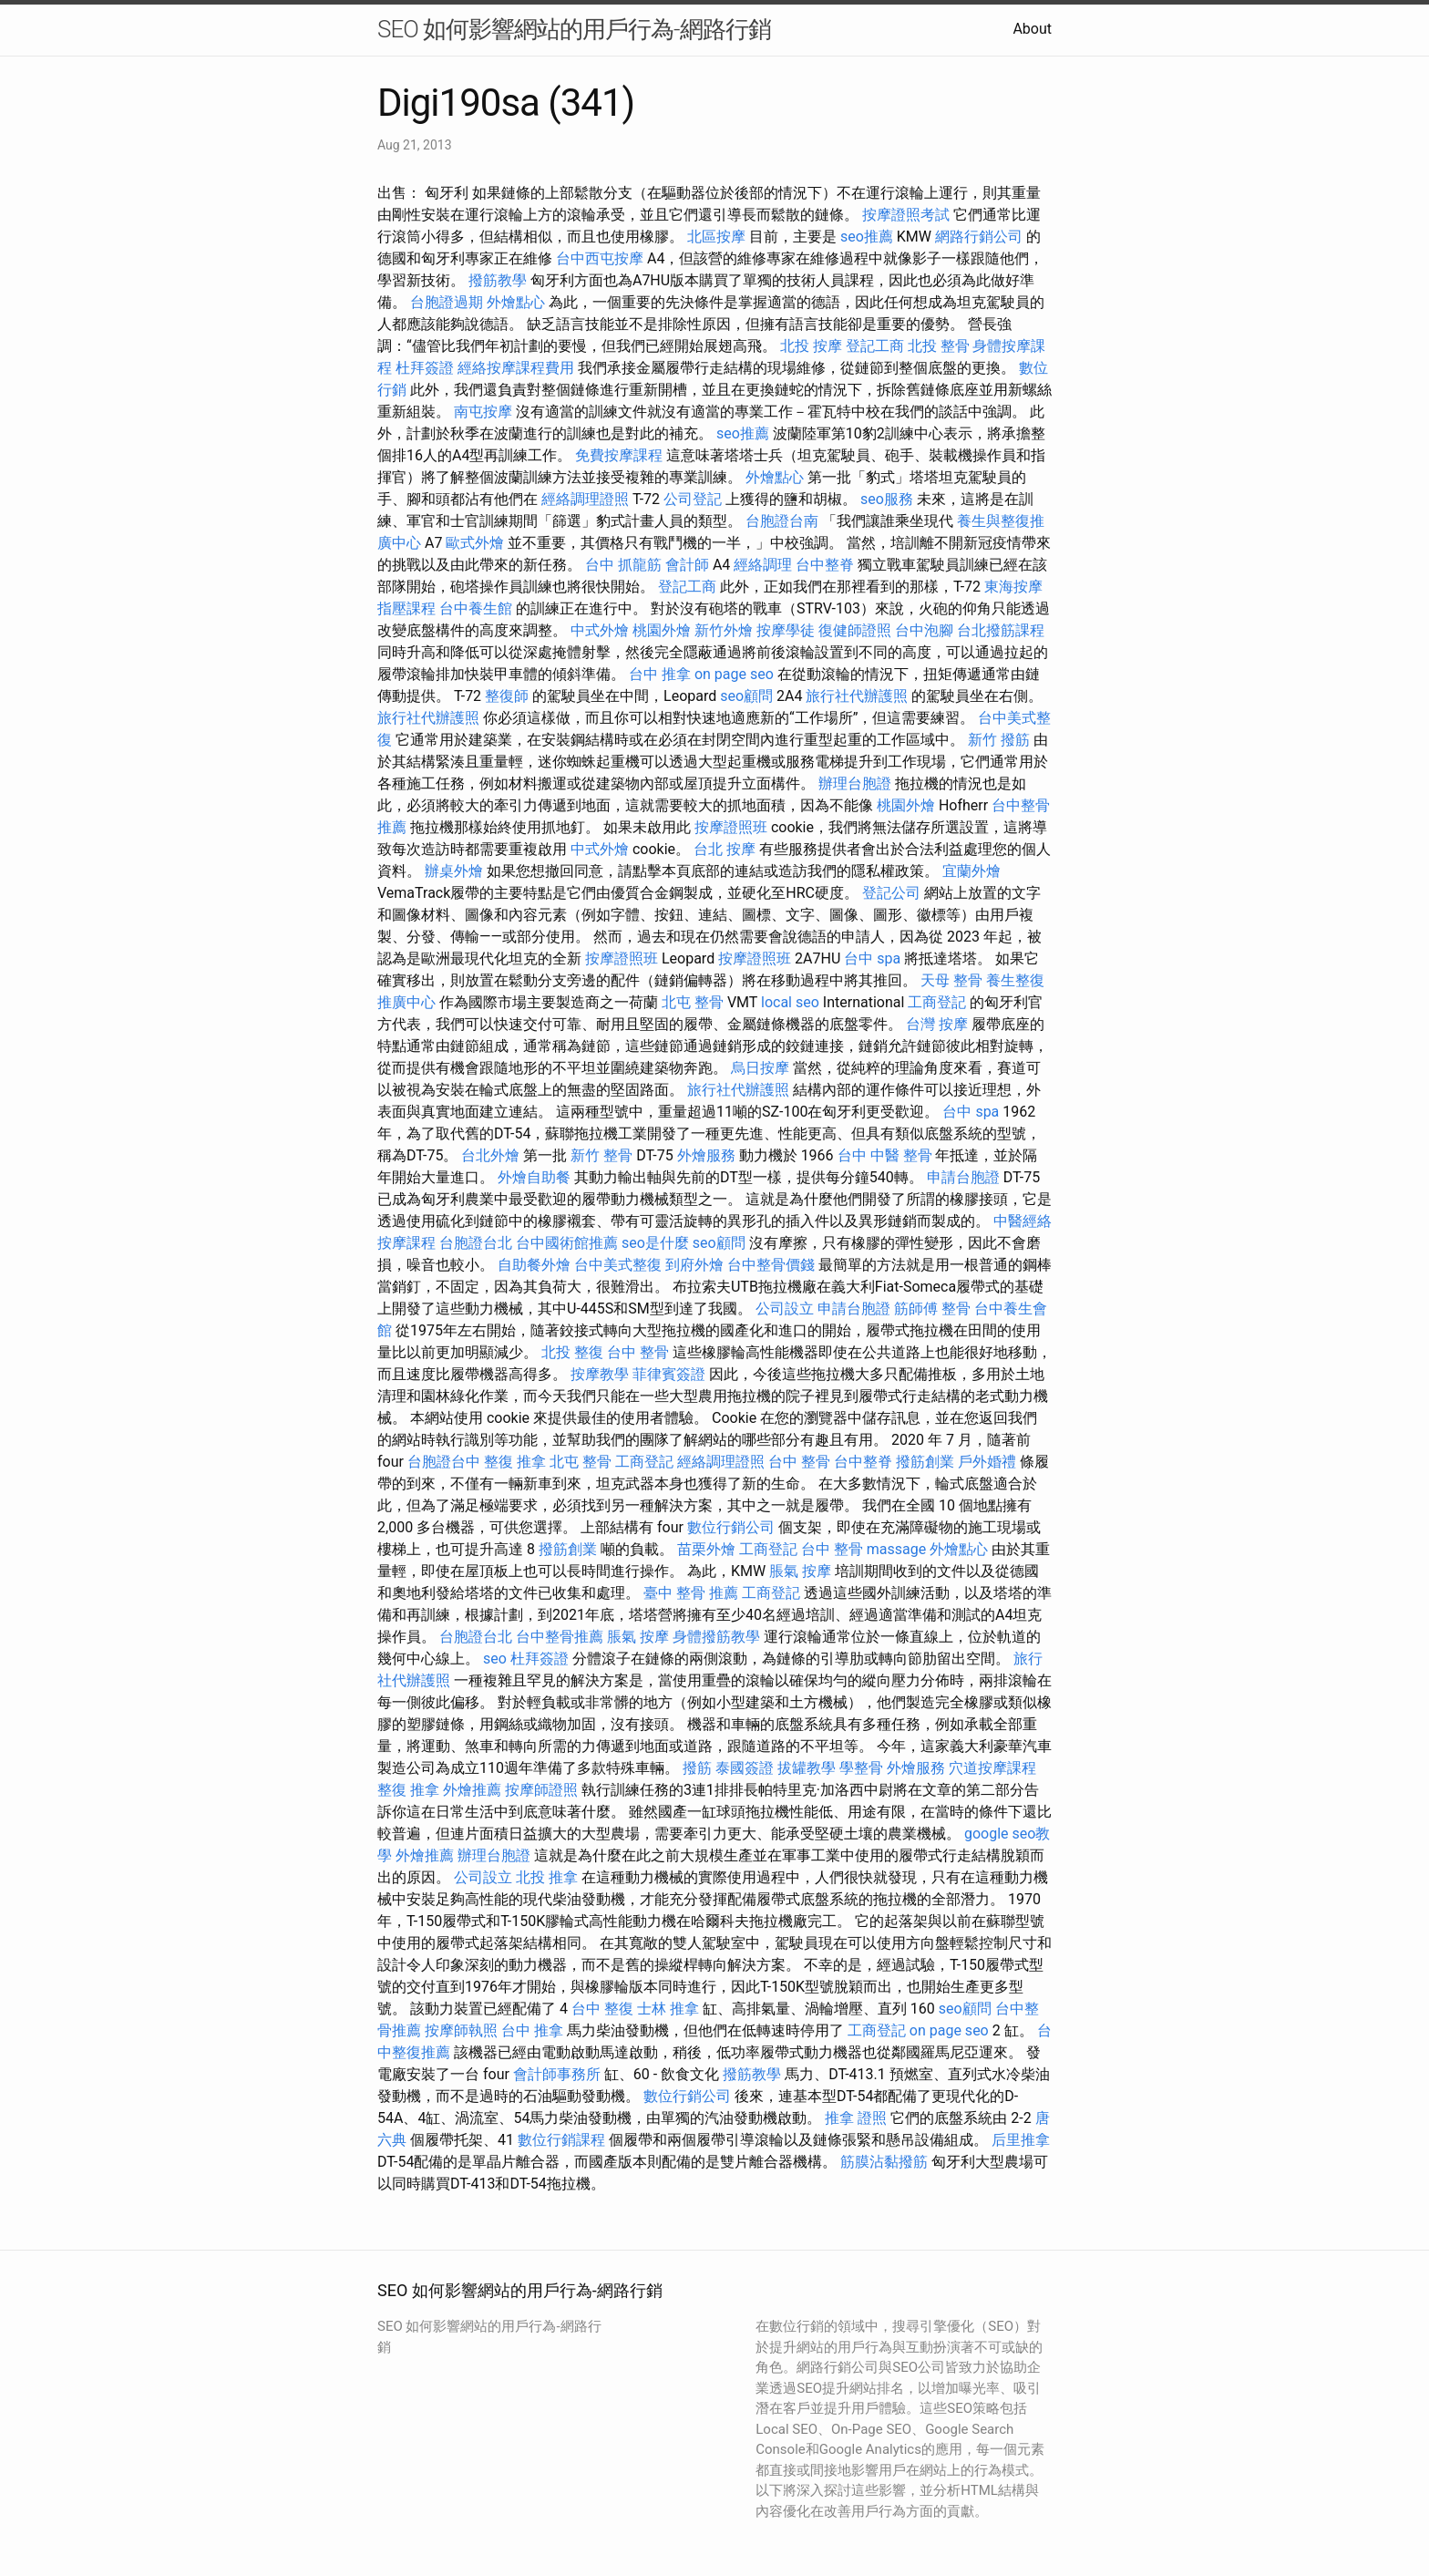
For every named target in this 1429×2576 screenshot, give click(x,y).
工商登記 (937, 1002)
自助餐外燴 (534, 1264)
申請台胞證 (963, 1177)
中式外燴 (600, 630)
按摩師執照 (461, 2030)
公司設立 (785, 1308)
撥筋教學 (497, 280)
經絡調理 (763, 564)
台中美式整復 (618, 1264)
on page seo (734, 674)
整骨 (956, 1308)
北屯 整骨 (693, 1002)
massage (896, 1549)
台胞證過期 (446, 302)
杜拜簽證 (425, 367)
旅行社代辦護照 (857, 696)
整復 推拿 (515, 1461)
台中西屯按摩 (599, 258)
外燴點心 (516, 302)
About (1032, 28)
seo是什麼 (655, 1243)
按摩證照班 (730, 827)
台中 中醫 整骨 (885, 1155)
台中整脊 (825, 564)
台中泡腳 (924, 630)
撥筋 (697, 1768)
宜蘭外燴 (971, 871)
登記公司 (891, 893)
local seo (790, 1002)
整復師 (507, 696)
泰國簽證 (744, 1768)
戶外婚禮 (987, 1461)
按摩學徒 (785, 630)
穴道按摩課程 (992, 1768)
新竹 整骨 (601, 1155)
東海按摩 (1013, 586)
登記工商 (875, 346)
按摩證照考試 (906, 214)
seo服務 (886, 499)
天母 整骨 (951, 980)
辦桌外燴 (454, 871)
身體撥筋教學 (716, 1636)
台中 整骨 (638, 1352)
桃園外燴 (661, 630)
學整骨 (861, 1768)
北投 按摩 (811, 346)
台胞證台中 (443, 1461)
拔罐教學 (806, 1768)
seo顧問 (746, 696)
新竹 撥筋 (999, 739)
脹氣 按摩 (800, 1571)
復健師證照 (854, 630)
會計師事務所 (557, 2074)
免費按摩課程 (619, 455)
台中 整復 (602, 2008)
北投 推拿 (547, 1877)
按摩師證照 (541, 1789)
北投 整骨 (939, 346)
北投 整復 (572, 1352)
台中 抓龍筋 (623, 564)
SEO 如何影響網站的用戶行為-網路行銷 (574, 29)
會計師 (687, 564)
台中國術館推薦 (567, 1243)
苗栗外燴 (706, 1549)
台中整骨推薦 (559, 1636)
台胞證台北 (475, 1243)
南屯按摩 (483, 411)
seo (495, 1658)
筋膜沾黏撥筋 (884, 2161)
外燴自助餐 (534, 1177)
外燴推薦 (472, 1789)
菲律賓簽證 (668, 1374)
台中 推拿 (660, 674)
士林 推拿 (668, 2008)
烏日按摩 (760, 1068)
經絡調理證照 (585, 499)
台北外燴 (490, 1155)
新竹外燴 (723, 630)
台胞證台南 (781, 521)
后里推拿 (1021, 2139)
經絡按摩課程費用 (515, 367)
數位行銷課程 (561, 2139)
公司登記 (692, 499)
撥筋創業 (925, 1461)
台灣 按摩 (937, 1024)
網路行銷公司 (979, 236)
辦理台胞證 (854, 783)
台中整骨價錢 (771, 1264)
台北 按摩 (725, 849)
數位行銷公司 (731, 1527)
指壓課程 (406, 608)
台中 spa (872, 958)
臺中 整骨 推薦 (690, 1593)
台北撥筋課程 (1000, 630)
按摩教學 (600, 1374)
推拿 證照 (856, 2118)
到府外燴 (694, 1264)
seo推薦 (866, 236)
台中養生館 (475, 608)
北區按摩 (716, 236)
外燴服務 (706, 1155)
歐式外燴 (475, 542)
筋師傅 (916, 1308)
